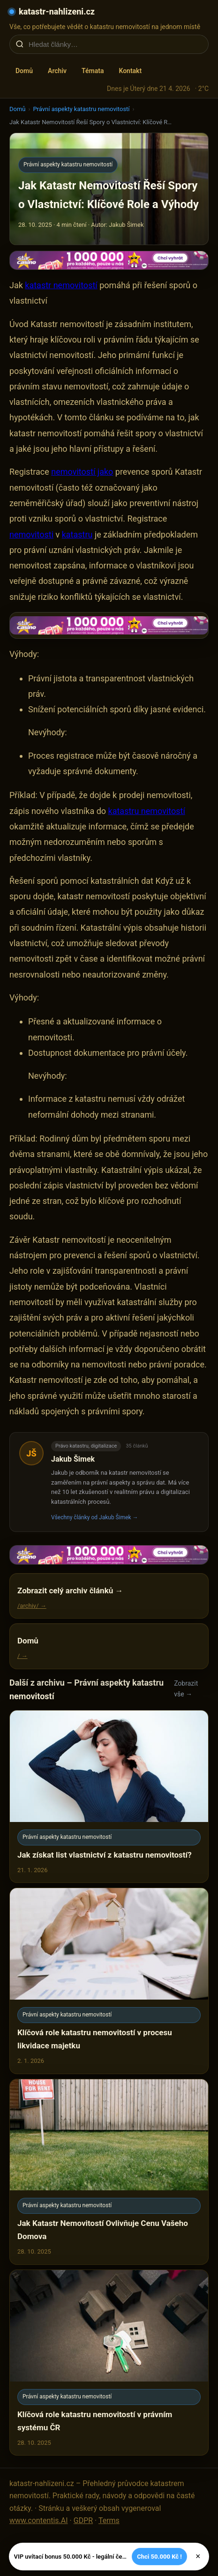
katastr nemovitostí (61, 285)
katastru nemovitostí (146, 811)
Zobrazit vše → (186, 1689)
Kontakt (130, 71)
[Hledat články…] (115, 44)
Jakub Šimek (73, 1459)
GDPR (83, 2520)
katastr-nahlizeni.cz (57, 11)
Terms (109, 2520)
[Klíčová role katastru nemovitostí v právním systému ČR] (109, 2362)
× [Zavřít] (198, 2556)
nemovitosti (31, 534)
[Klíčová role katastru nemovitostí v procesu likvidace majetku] (109, 1980)
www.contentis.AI (38, 2520)
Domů (24, 71)
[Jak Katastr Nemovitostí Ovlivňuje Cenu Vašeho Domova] (109, 2171)
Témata (93, 71)
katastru (77, 534)
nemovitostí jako (82, 472)
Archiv (57, 71)
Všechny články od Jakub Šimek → (94, 1517)
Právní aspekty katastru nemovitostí (81, 108)
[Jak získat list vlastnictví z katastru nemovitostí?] (109, 1796)
